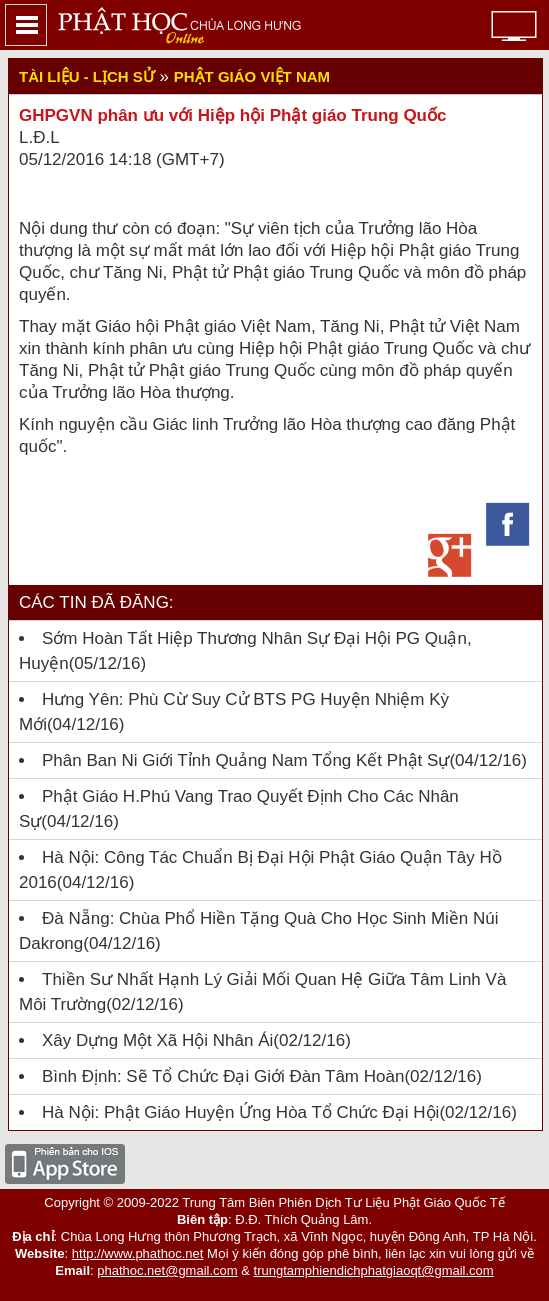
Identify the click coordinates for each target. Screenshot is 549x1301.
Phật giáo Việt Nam (252, 76)
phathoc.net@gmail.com (167, 1270)
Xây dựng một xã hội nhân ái (157, 1040)
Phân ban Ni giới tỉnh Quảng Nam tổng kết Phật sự (245, 760)
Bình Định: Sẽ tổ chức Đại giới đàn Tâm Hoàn (223, 1076)
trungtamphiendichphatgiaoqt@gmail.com (374, 1270)
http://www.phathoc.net (138, 1253)
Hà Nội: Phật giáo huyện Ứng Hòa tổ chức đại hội (240, 1112)
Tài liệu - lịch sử (87, 76)
